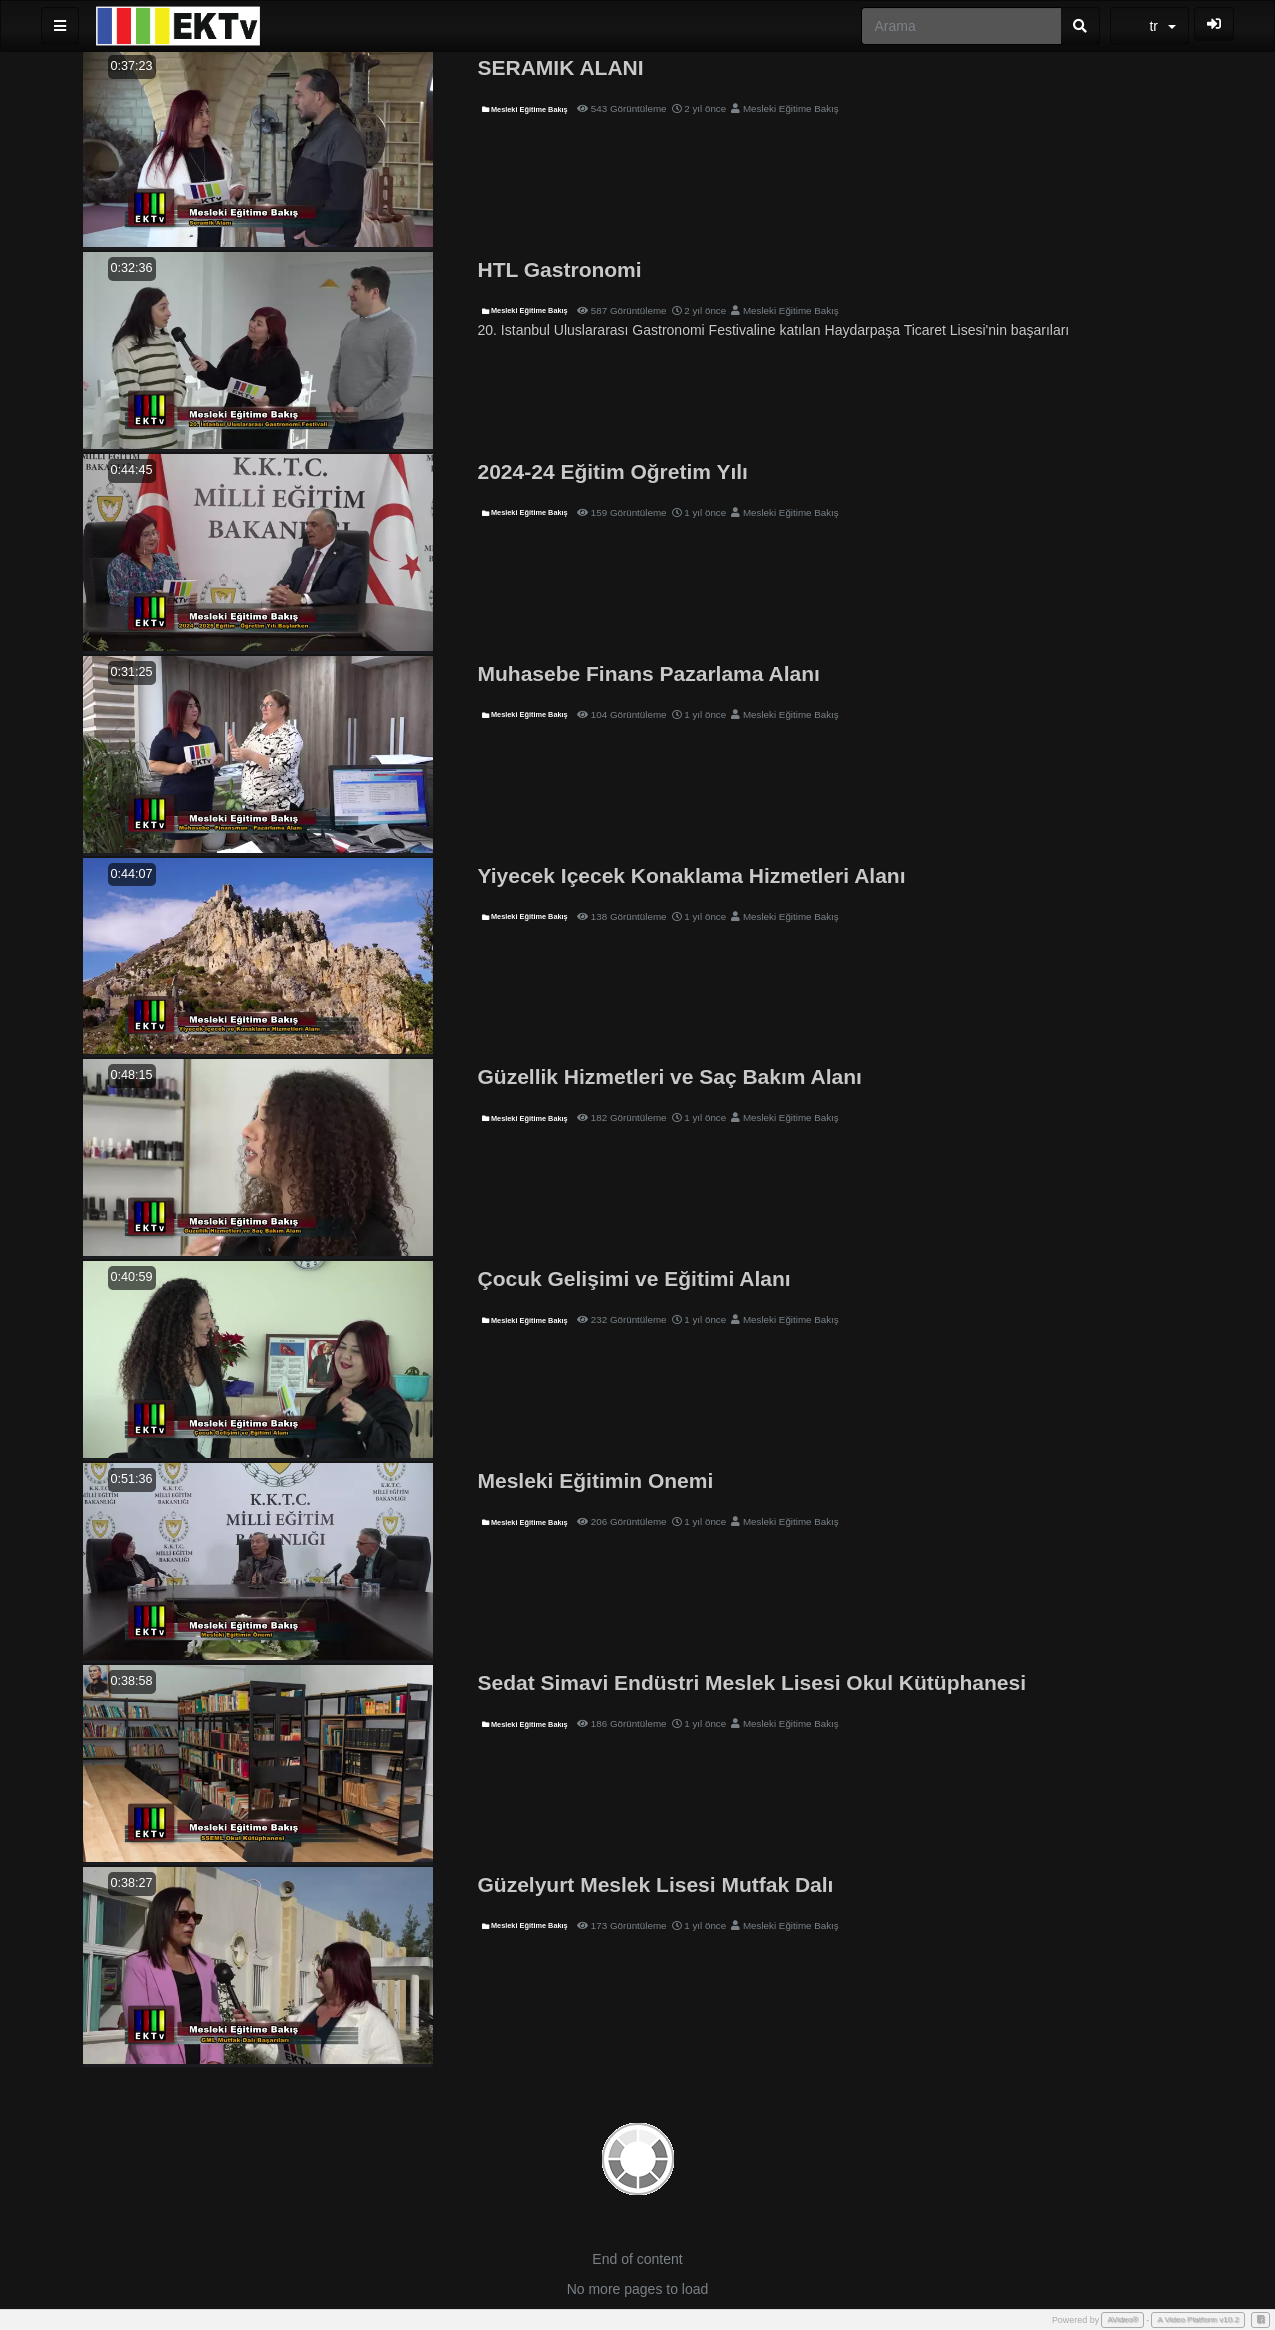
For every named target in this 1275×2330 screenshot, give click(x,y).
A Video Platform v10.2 (1198, 2319)
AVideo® (1122, 2319)
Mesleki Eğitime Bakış (525, 109)
